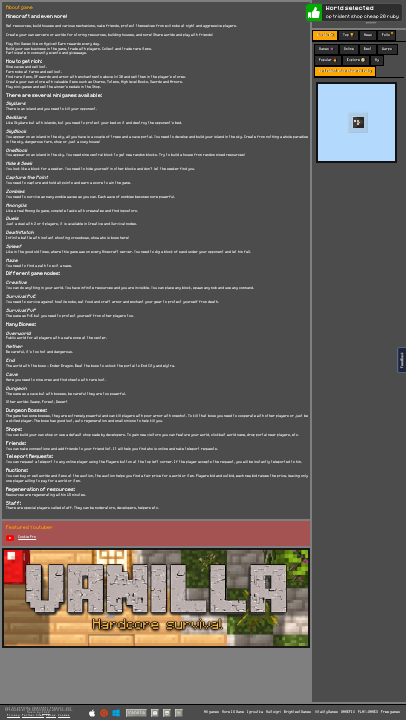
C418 (46, 712)
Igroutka (255, 712)
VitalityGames (326, 712)
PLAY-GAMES (368, 712)
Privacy (13, 715)
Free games (390, 712)
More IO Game (233, 712)
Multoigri (273, 712)
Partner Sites (33, 715)
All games (211, 712)
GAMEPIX (348, 712)
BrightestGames (297, 712)
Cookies (64, 715)
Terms (51, 715)
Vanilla (136, 712)
